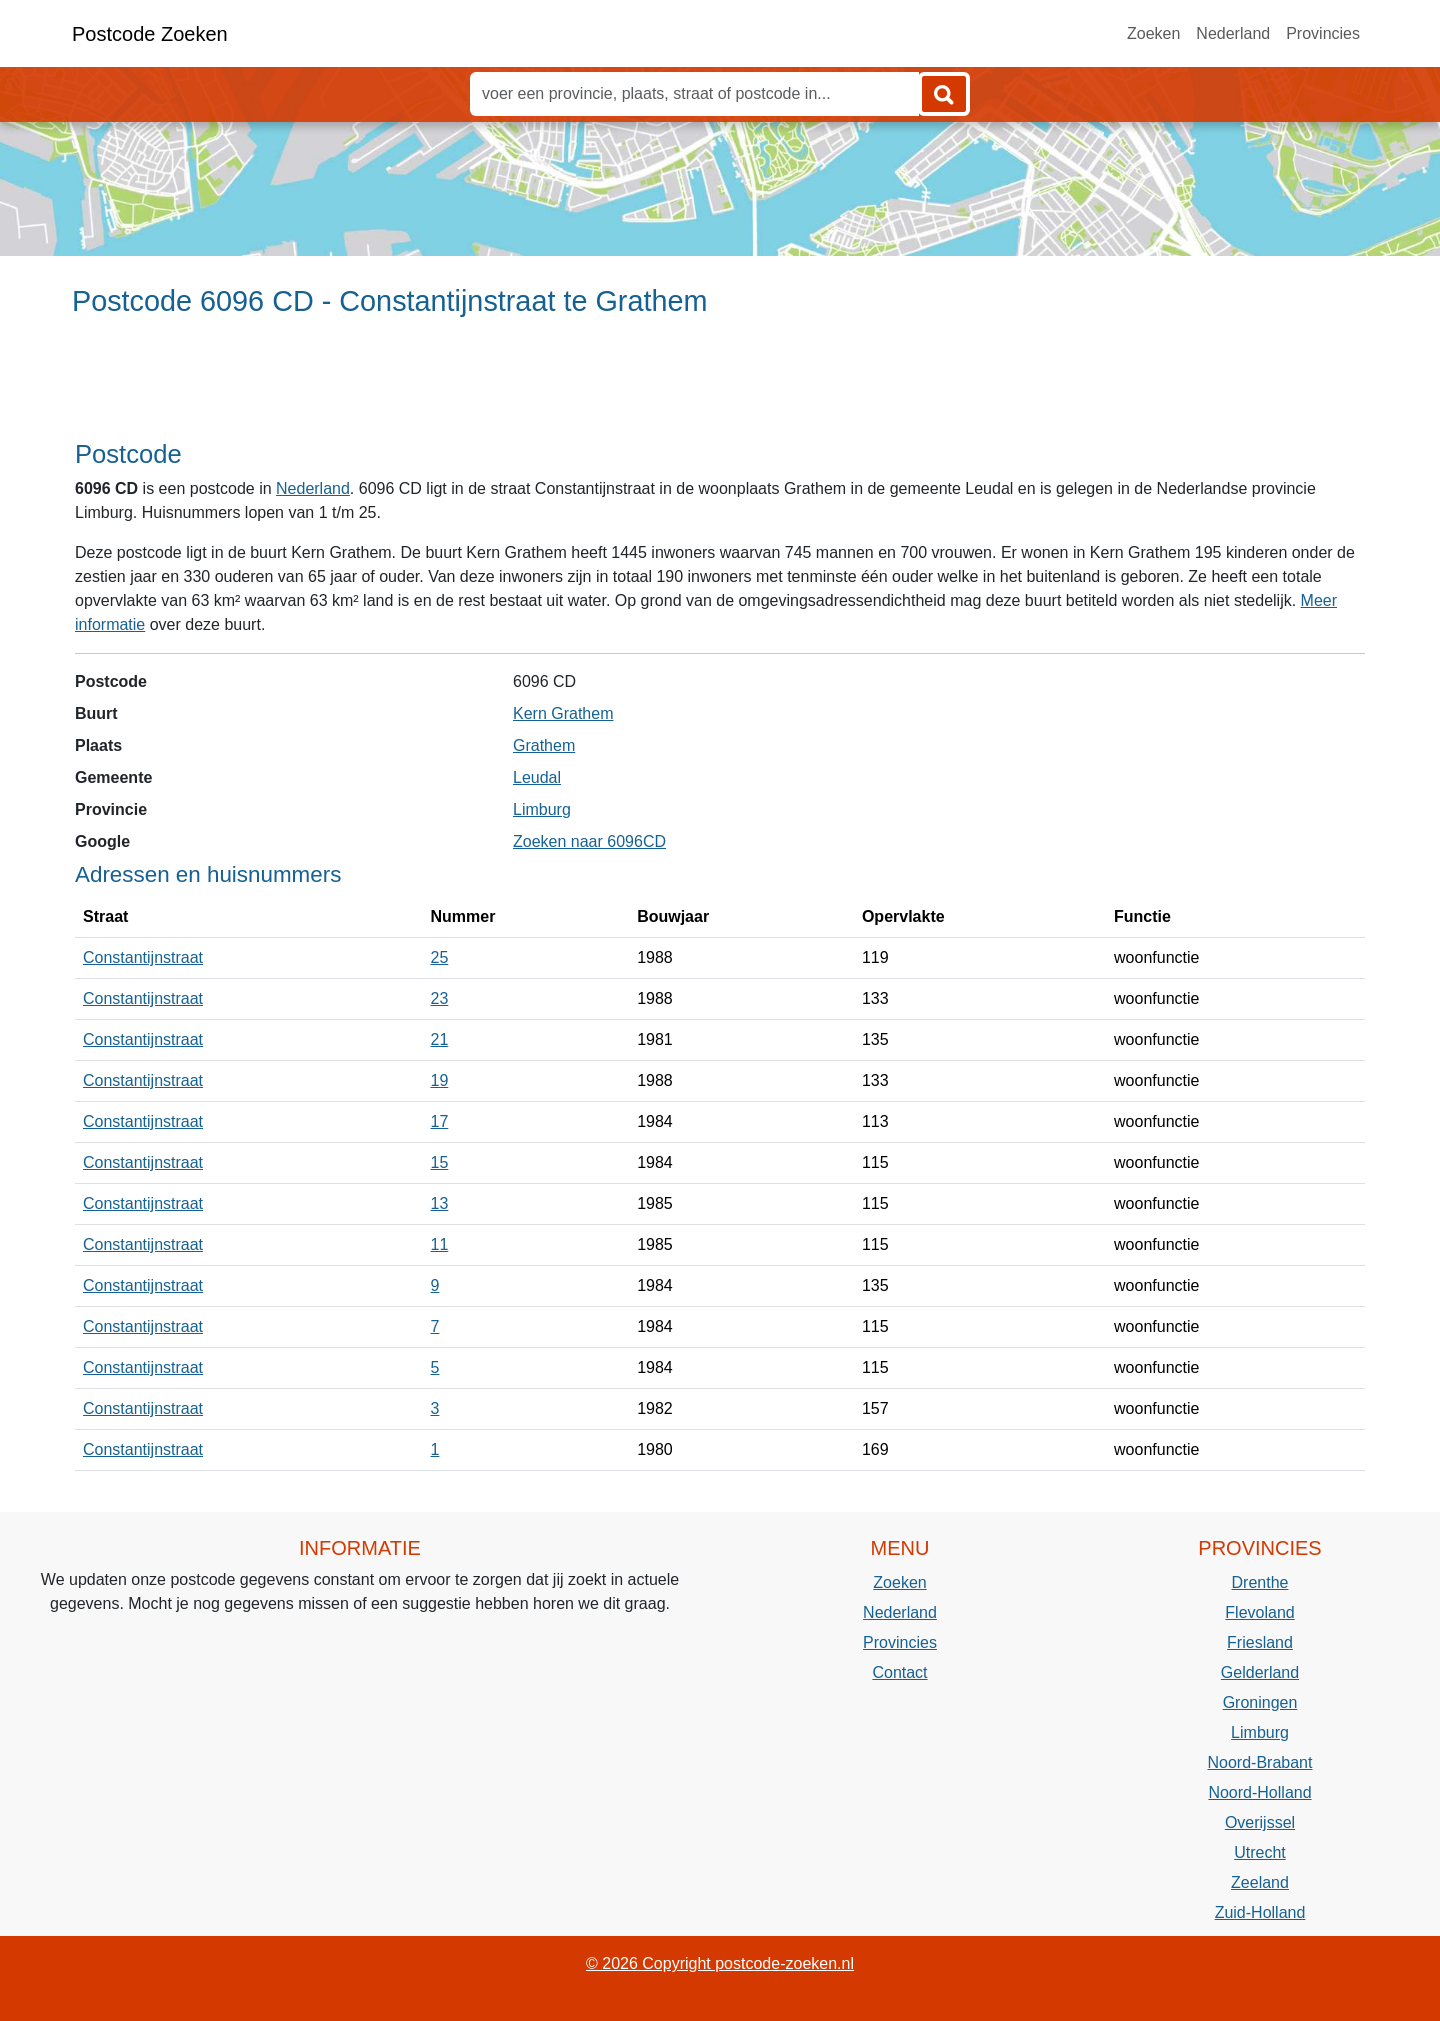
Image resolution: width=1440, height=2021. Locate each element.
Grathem (544, 745)
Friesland (1260, 1642)
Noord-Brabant (1260, 1762)
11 (440, 1244)
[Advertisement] (720, 387)
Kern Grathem (563, 713)
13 (440, 1203)
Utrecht (1260, 1852)
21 (440, 1039)
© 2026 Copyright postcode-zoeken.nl (720, 1963)
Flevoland (1259, 1612)
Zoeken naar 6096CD (589, 841)
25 (440, 957)
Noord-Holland (1259, 1792)
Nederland (1233, 33)
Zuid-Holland (1260, 1912)
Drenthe (1260, 1582)
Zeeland (1260, 1882)
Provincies (1323, 33)
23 (440, 998)
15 (440, 1162)
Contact (899, 1672)
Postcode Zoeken (150, 34)
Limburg (542, 809)
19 (440, 1080)
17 (440, 1121)
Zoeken (1153, 33)
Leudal (537, 777)
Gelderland (1260, 1672)
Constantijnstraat (143, 957)
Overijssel (1260, 1822)
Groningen (1260, 1702)
